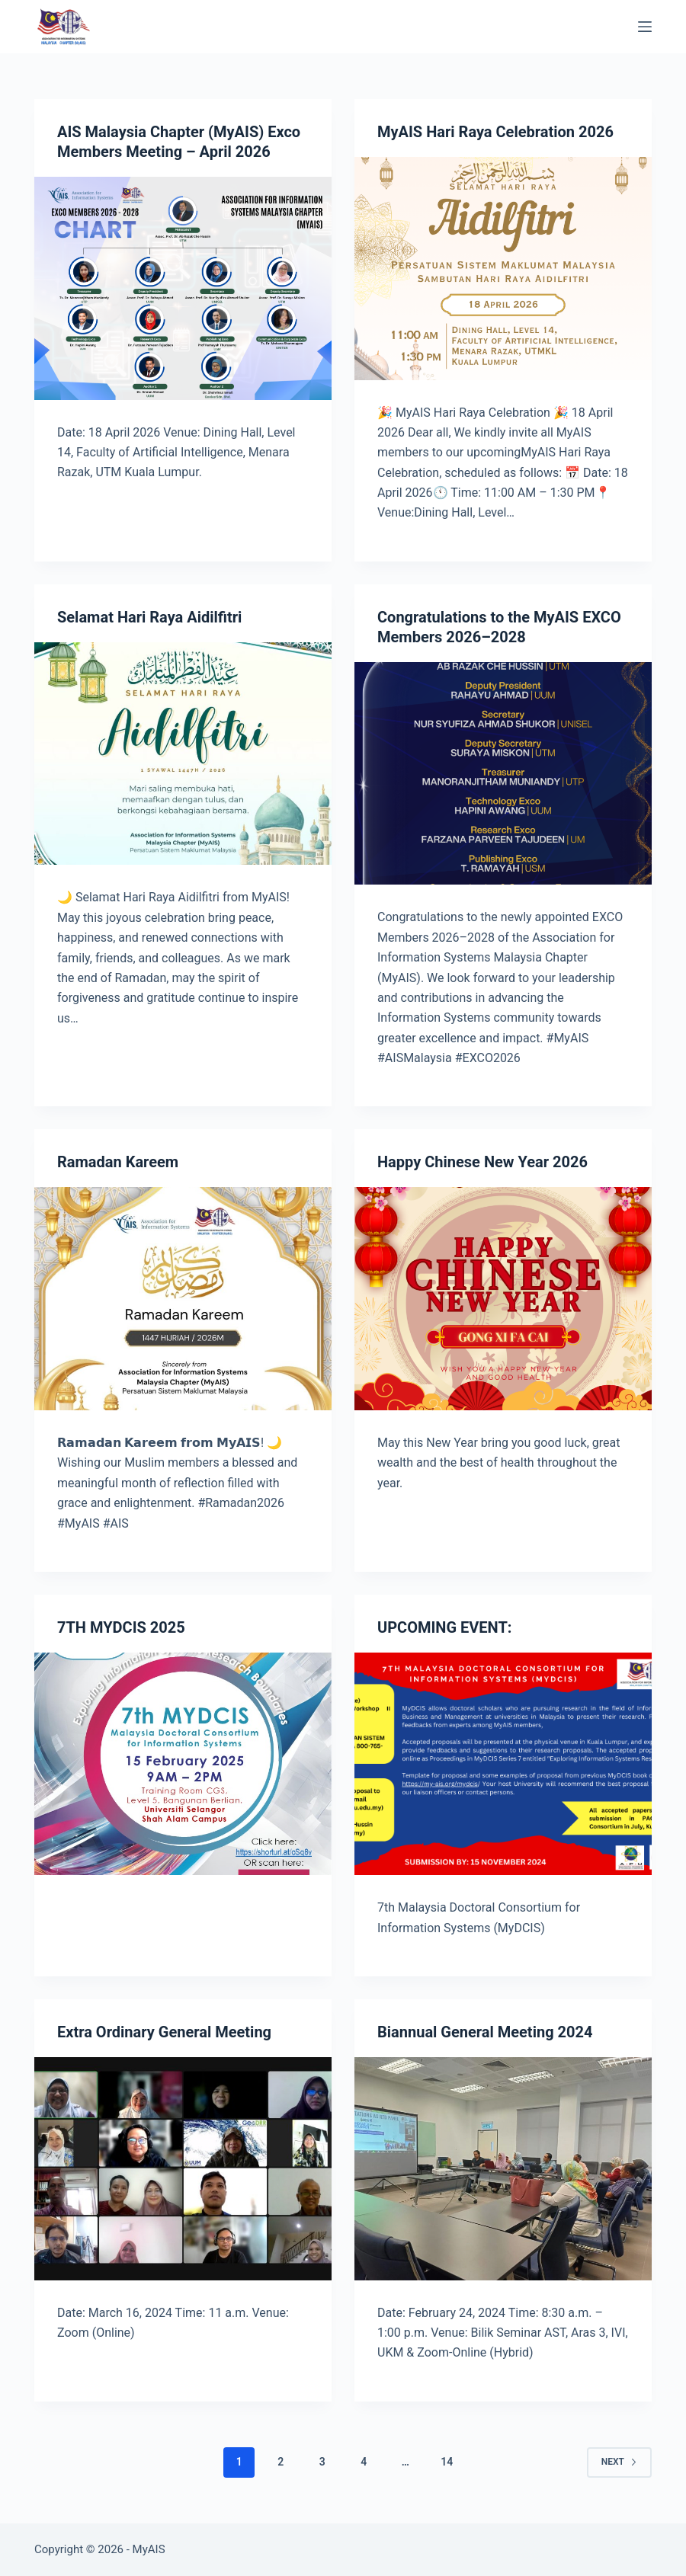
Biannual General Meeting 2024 (484, 2032)
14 (447, 2462)
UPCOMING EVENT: (444, 1627)
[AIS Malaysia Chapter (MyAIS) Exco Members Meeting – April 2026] (183, 288)
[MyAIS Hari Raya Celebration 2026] (503, 268)
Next (619, 2461)
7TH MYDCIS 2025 (121, 1627)
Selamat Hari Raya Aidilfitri (149, 617)
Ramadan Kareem (117, 1162)
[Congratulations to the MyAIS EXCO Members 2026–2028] (503, 773)
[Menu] (645, 27)
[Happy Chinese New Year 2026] (503, 1298)
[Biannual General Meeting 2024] (503, 2168)
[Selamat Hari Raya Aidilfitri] (183, 754)
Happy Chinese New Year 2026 (482, 1162)
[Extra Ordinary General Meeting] (183, 2168)
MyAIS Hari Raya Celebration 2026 (495, 132)
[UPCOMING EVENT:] (503, 1764)
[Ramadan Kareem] (183, 1298)
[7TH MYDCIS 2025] (183, 1764)
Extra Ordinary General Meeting (164, 2032)
